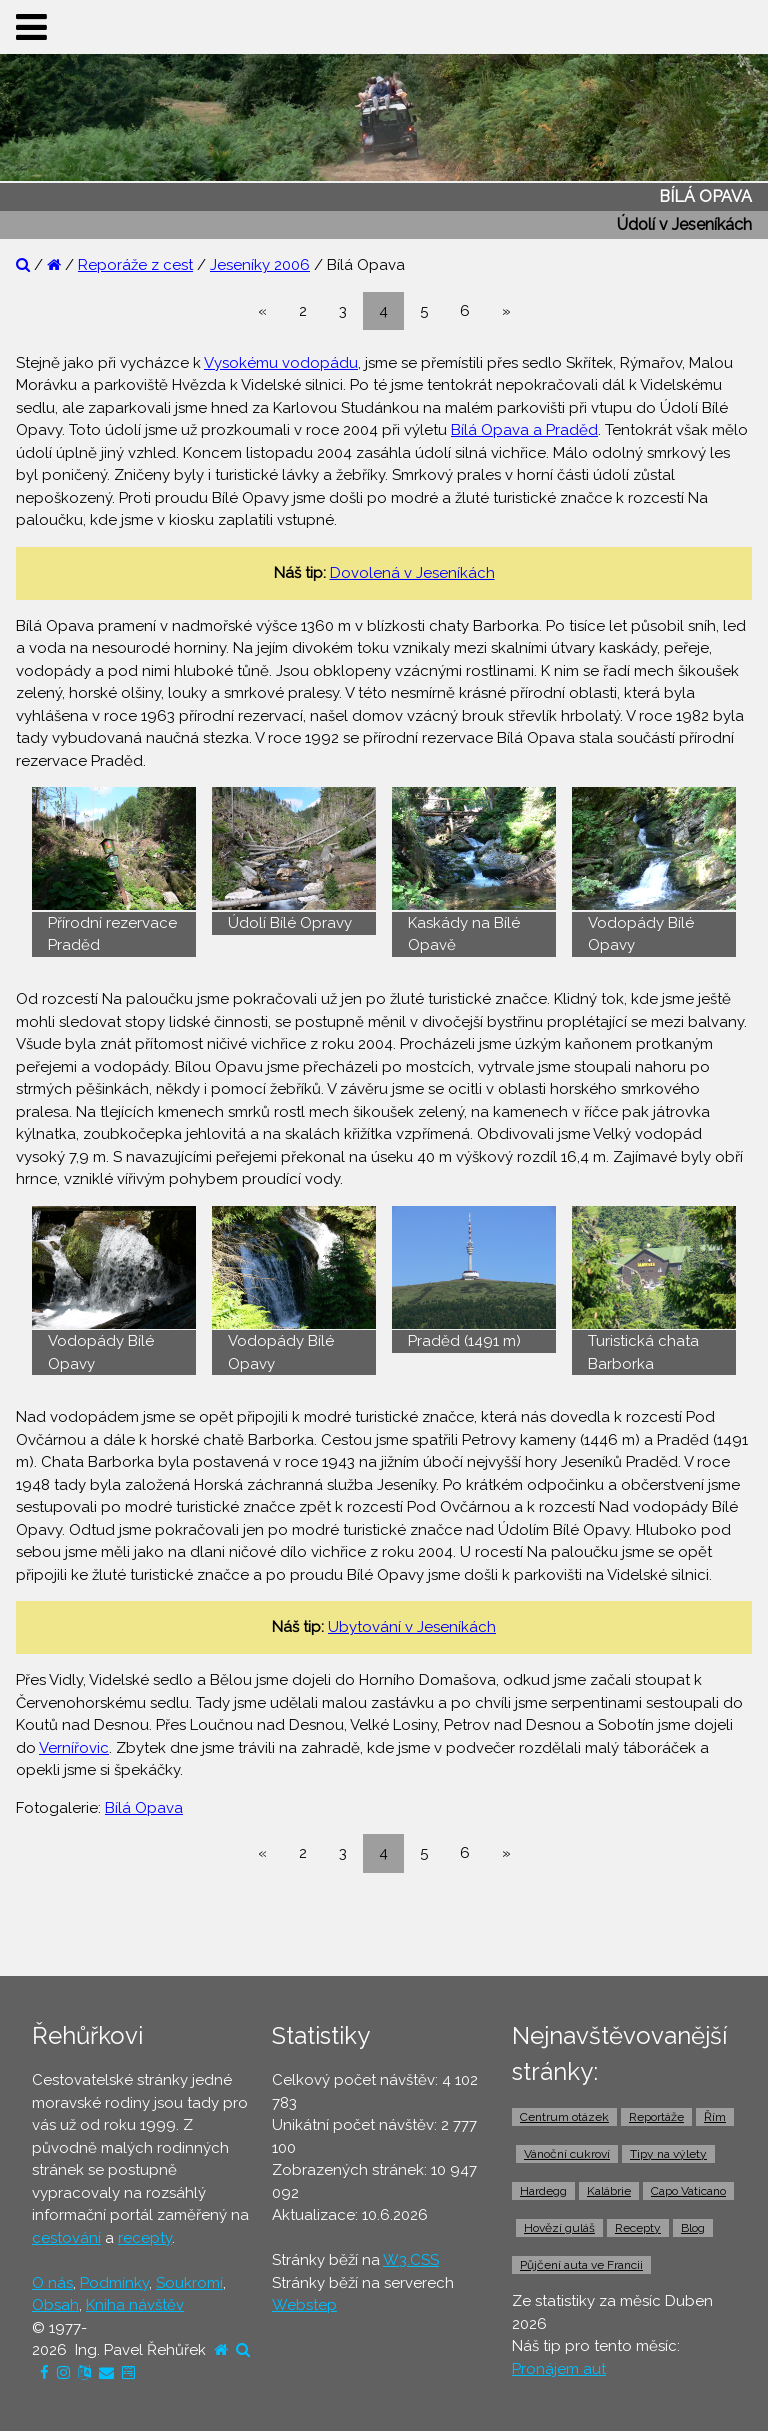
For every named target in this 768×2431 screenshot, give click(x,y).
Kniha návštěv (135, 2305)
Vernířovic (74, 1748)
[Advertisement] (384, 1924)
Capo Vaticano (688, 2191)
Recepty (638, 2228)
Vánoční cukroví (567, 2154)
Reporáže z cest (135, 265)
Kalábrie (609, 2191)
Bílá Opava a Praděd (524, 430)
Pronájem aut (559, 2369)
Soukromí (189, 2283)
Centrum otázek (564, 2117)
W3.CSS (411, 2260)
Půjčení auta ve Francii (581, 2265)
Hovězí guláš (559, 2228)
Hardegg (543, 2191)
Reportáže (656, 2117)
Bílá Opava (144, 1808)
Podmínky (114, 2283)
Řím (715, 2117)
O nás (52, 2283)
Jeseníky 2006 (260, 265)
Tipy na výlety (668, 2154)
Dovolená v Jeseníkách (412, 573)
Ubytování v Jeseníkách (412, 1627)
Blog (693, 2228)
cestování (66, 2238)
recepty (145, 2238)
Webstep (304, 2305)
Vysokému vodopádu (281, 363)
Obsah (55, 2305)
